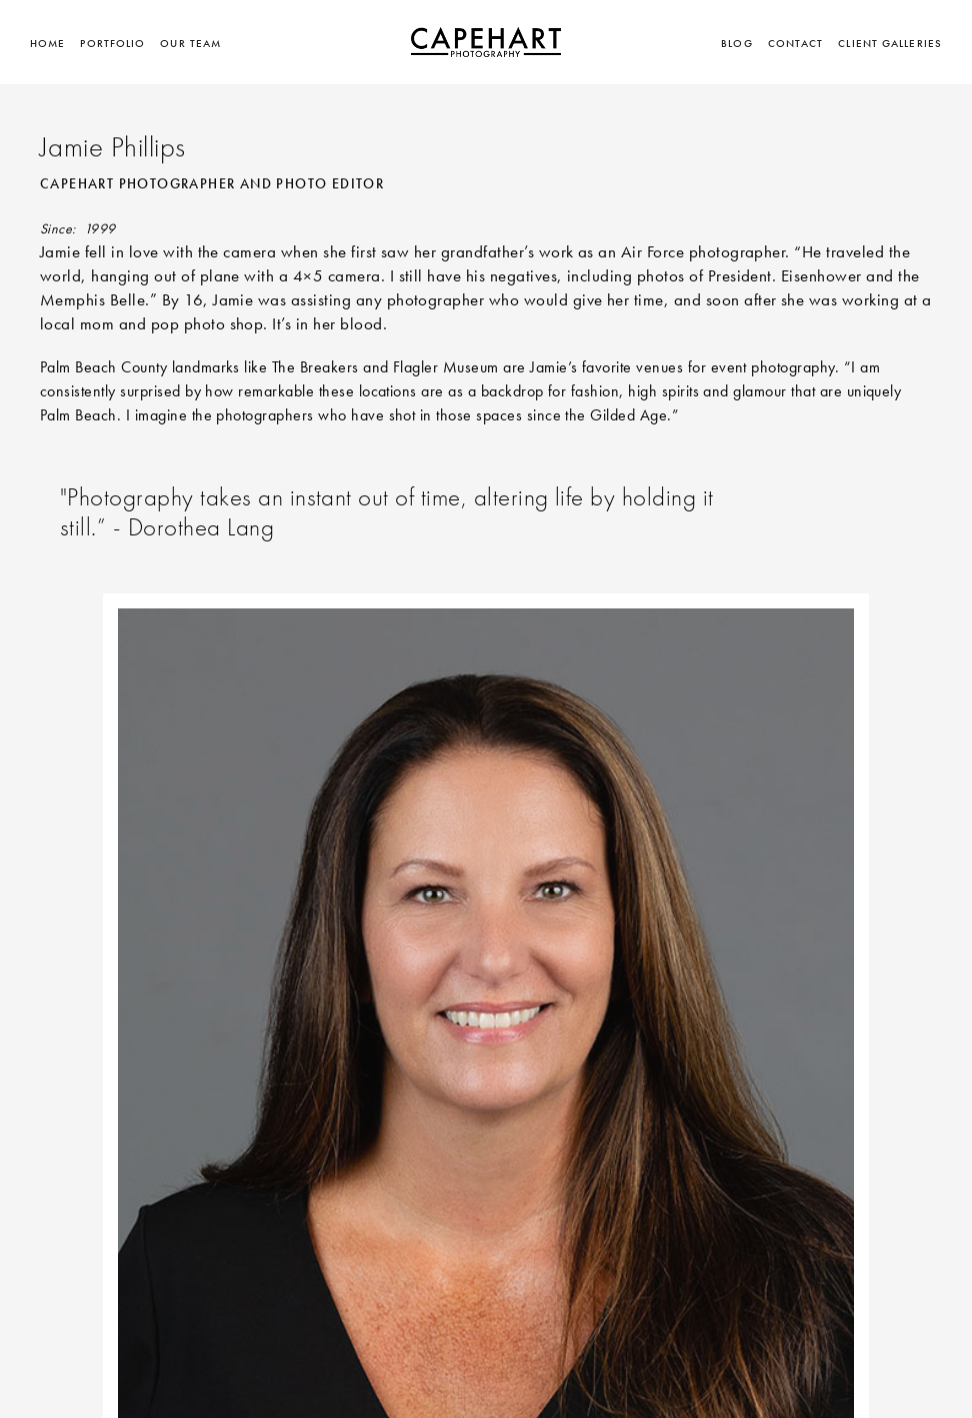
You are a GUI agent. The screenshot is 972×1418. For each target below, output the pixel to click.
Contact (796, 43)
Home (47, 43)
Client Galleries (890, 43)
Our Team (190, 43)
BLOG (736, 43)
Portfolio (112, 43)
